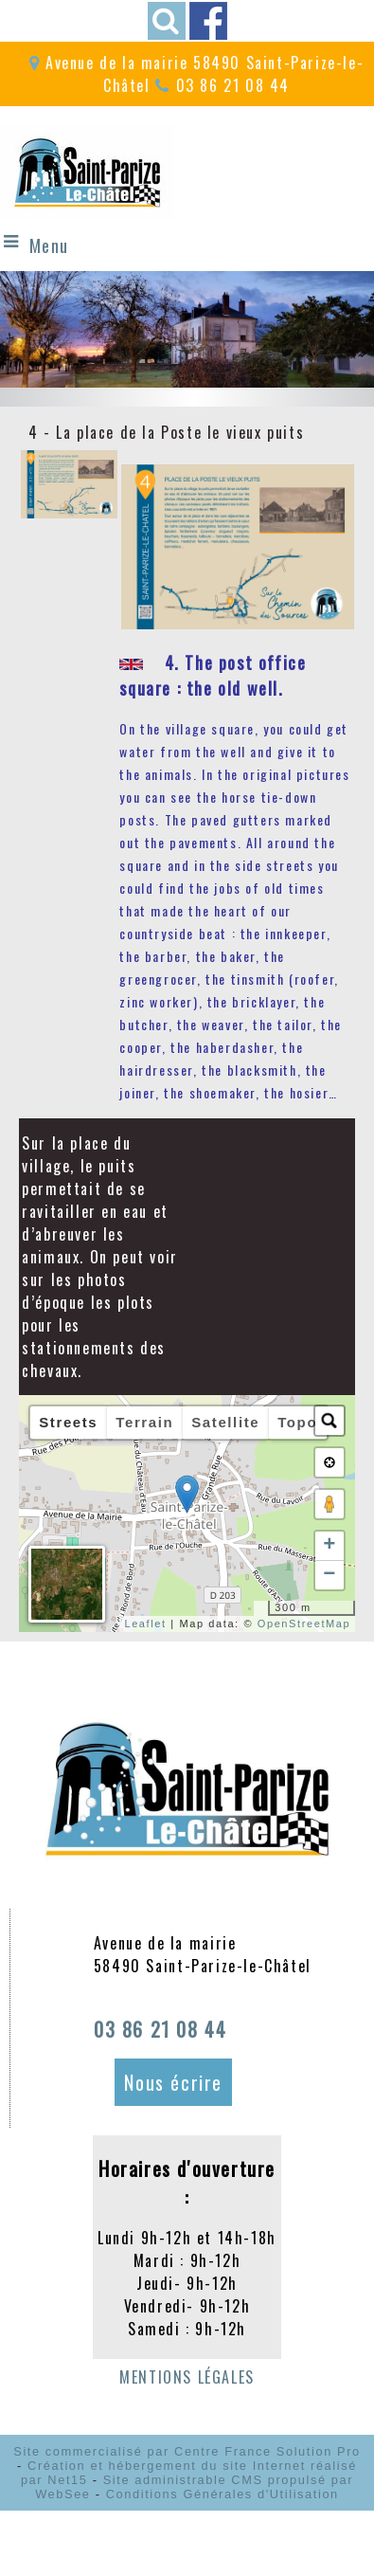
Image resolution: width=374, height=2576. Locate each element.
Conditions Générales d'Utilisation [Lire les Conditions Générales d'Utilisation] (222, 2494)
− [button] (330, 1575)
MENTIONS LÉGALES (187, 2377)
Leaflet (145, 1623)
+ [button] (330, 1546)
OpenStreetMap (304, 1623)
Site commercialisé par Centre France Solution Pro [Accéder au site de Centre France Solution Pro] (186, 2451)
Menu (49, 245)
